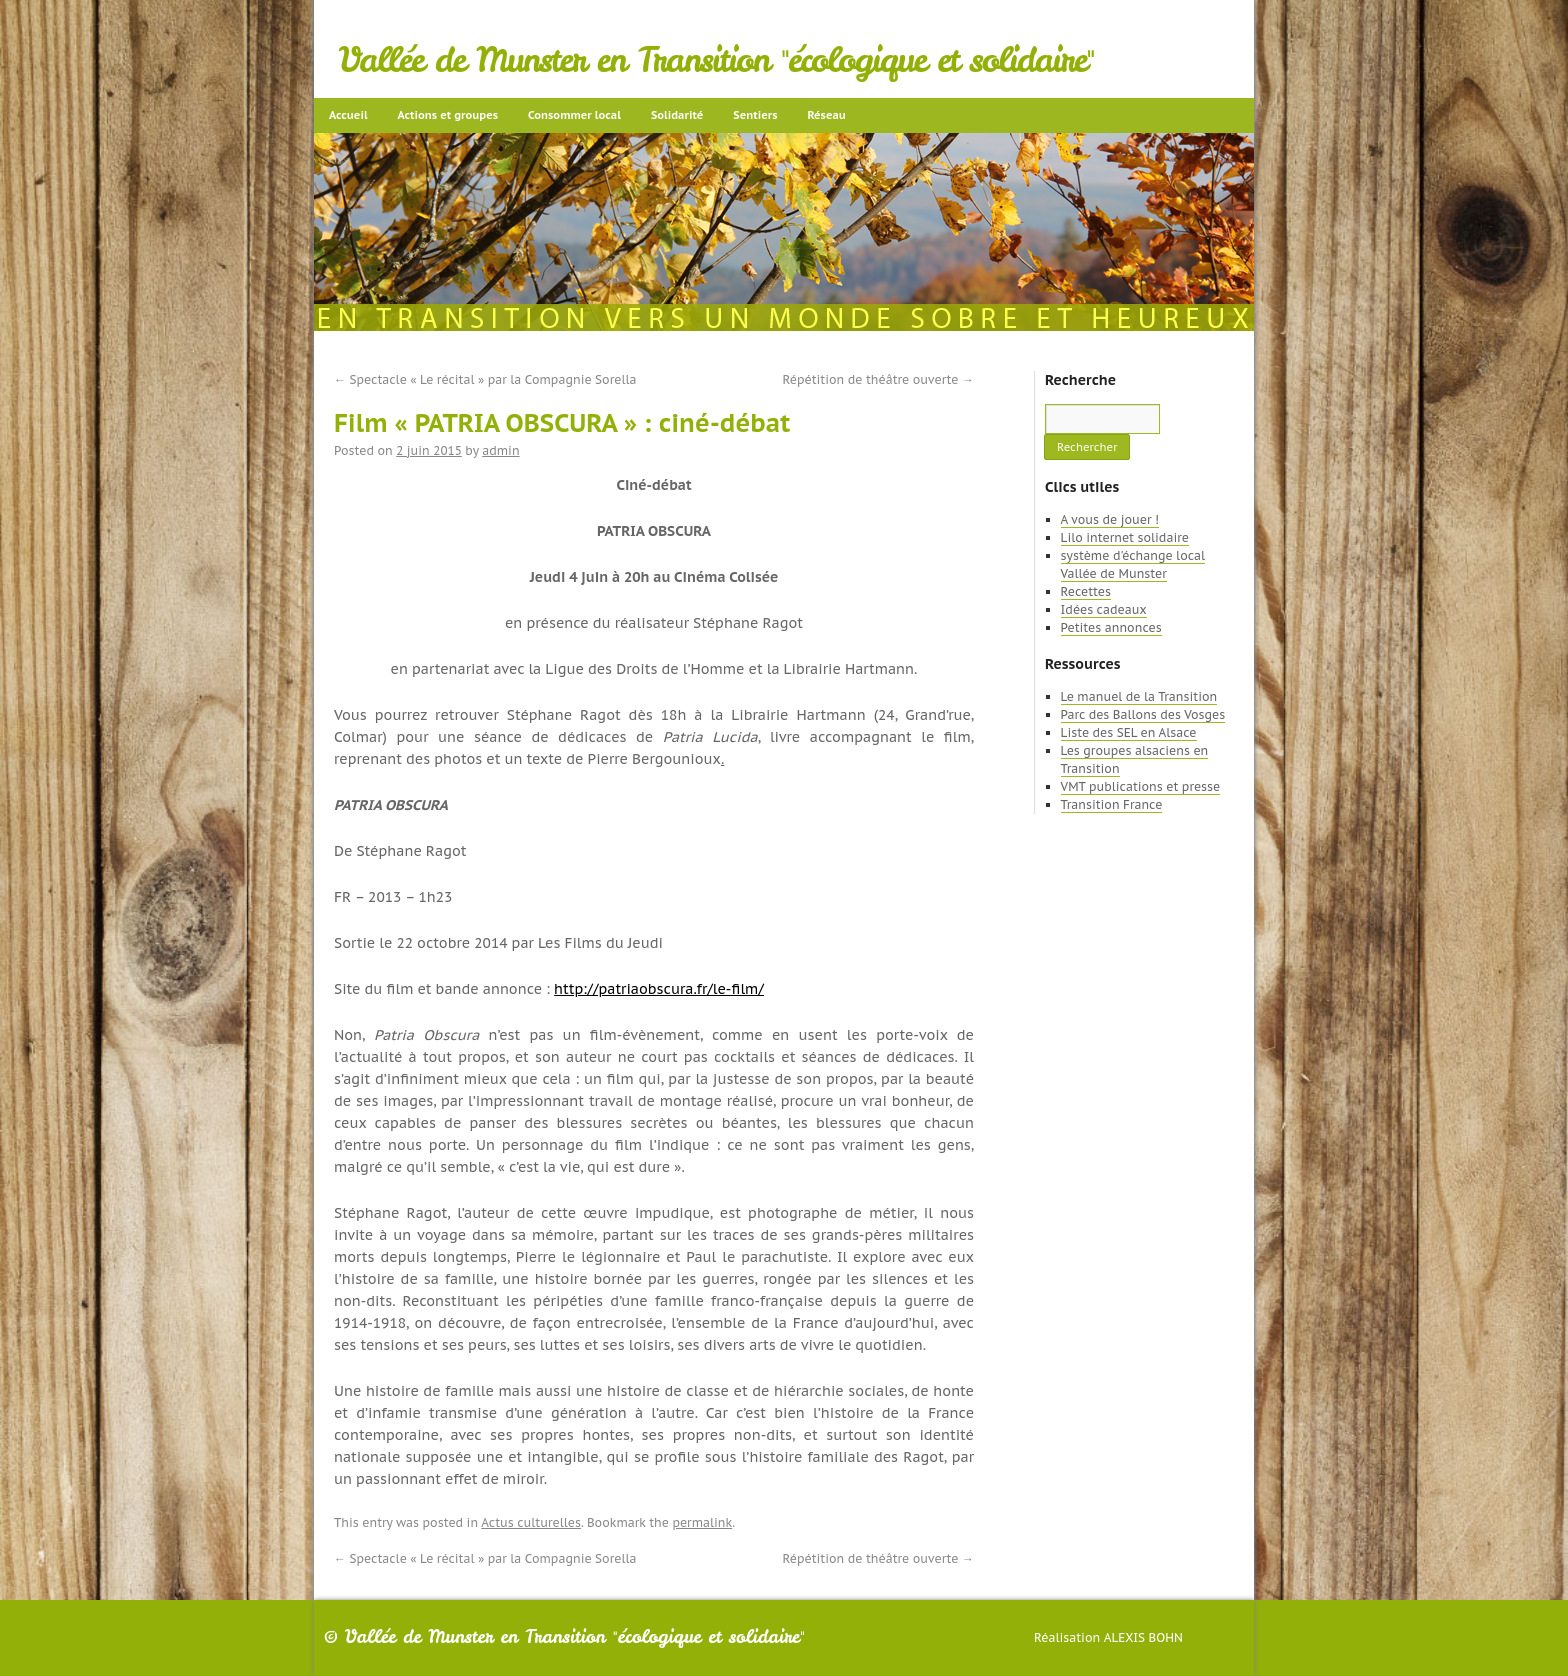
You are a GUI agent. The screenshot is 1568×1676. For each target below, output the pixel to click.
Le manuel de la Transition (1139, 696)
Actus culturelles (531, 1522)
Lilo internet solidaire (1125, 537)
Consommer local (574, 115)
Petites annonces (1111, 627)
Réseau (826, 115)
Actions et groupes (448, 115)
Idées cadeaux (1104, 609)
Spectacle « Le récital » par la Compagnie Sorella (485, 379)
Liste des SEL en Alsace (1129, 732)
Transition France (1112, 804)
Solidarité (677, 115)
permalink (702, 1522)
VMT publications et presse (1141, 786)
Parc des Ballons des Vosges (1143, 714)
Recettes (1086, 591)
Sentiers (755, 115)
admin (500, 450)
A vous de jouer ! (1110, 519)
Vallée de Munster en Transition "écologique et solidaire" (716, 60)
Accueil (348, 115)
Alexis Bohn (1143, 1637)
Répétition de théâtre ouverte (879, 379)
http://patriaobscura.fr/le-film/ (659, 989)
